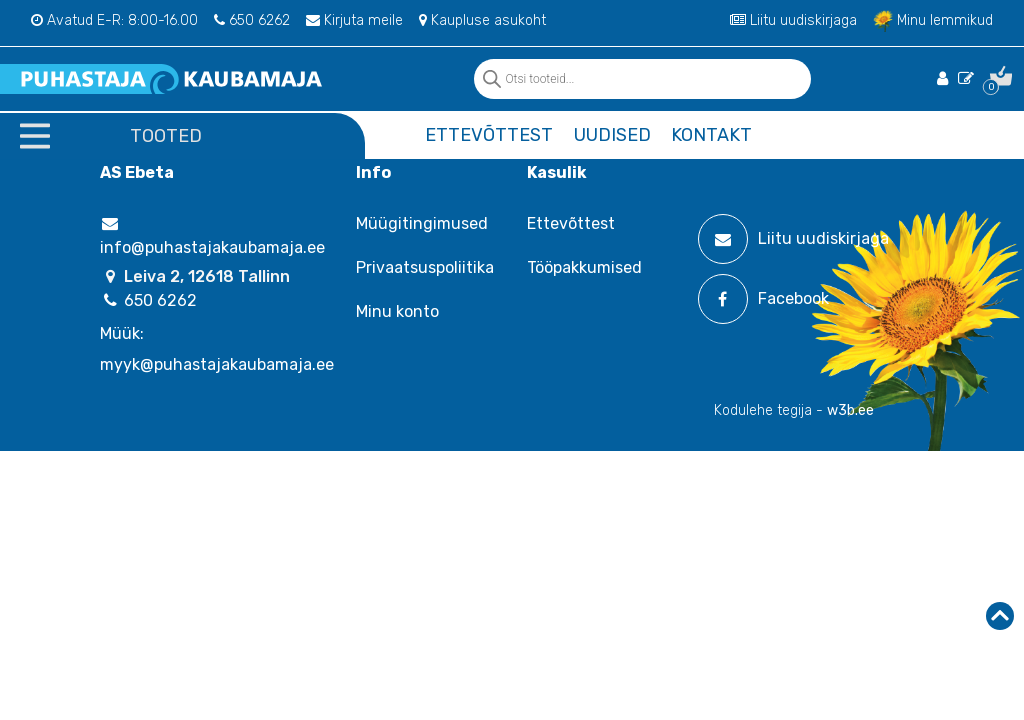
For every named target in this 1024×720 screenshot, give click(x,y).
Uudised (612, 135)
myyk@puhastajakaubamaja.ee (217, 364)
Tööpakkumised (584, 267)
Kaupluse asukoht (482, 20)
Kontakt (711, 135)
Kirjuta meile (354, 20)
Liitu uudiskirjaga (793, 20)
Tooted (166, 136)
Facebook (763, 299)
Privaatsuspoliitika (425, 267)
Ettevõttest (489, 135)
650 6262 (252, 20)
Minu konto (397, 311)
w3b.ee (850, 410)
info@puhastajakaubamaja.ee (212, 236)
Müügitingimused (422, 223)
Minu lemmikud (933, 20)
